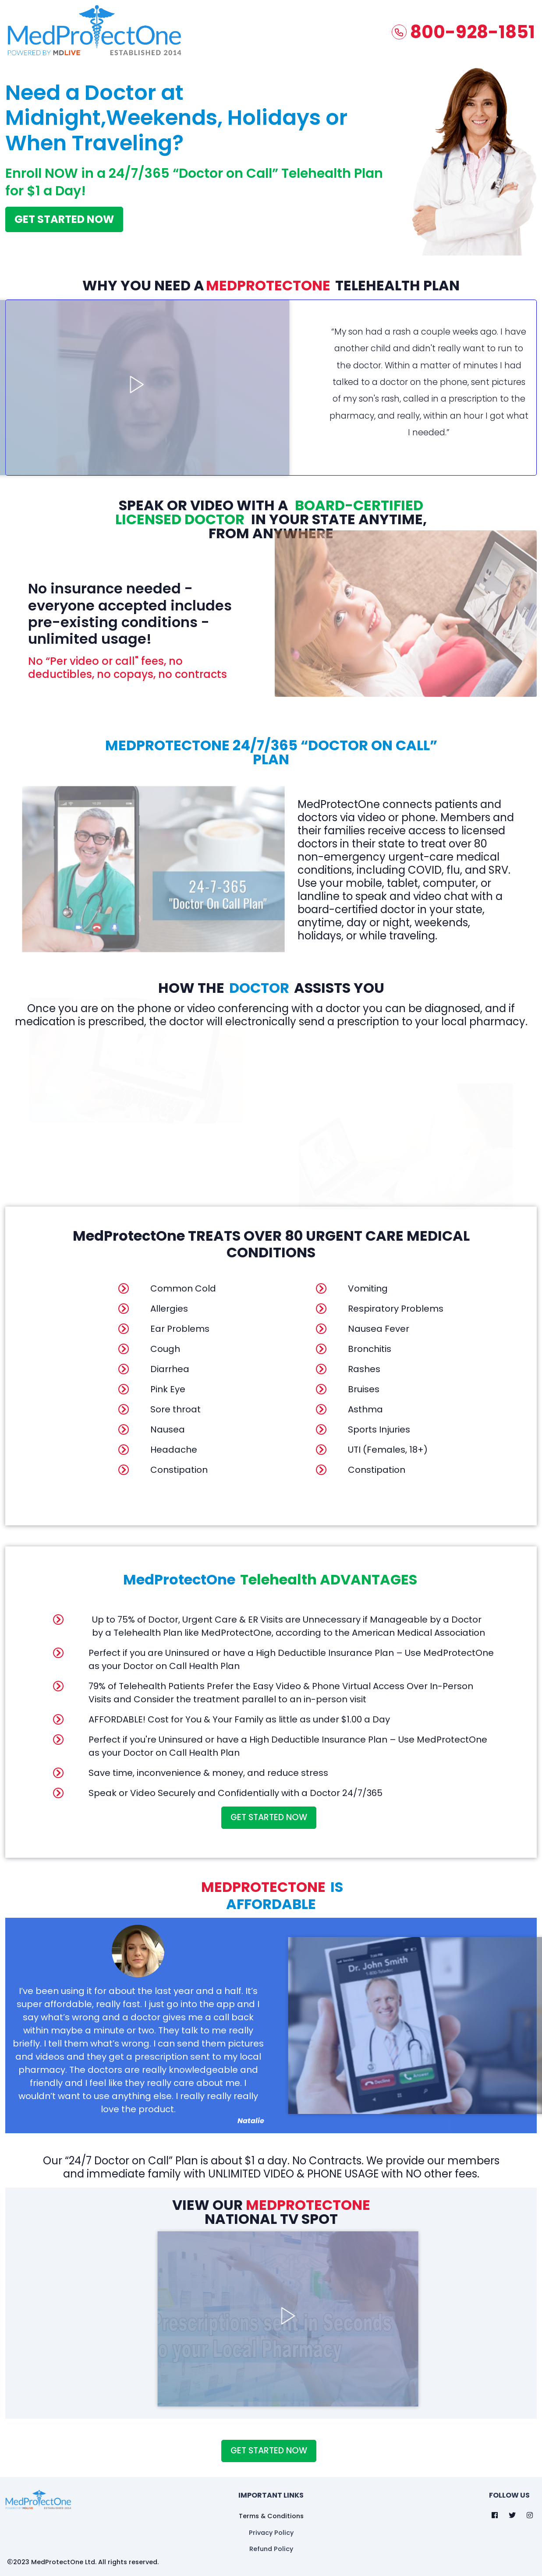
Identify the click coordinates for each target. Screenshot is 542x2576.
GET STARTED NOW (64, 217)
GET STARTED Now (268, 1816)
